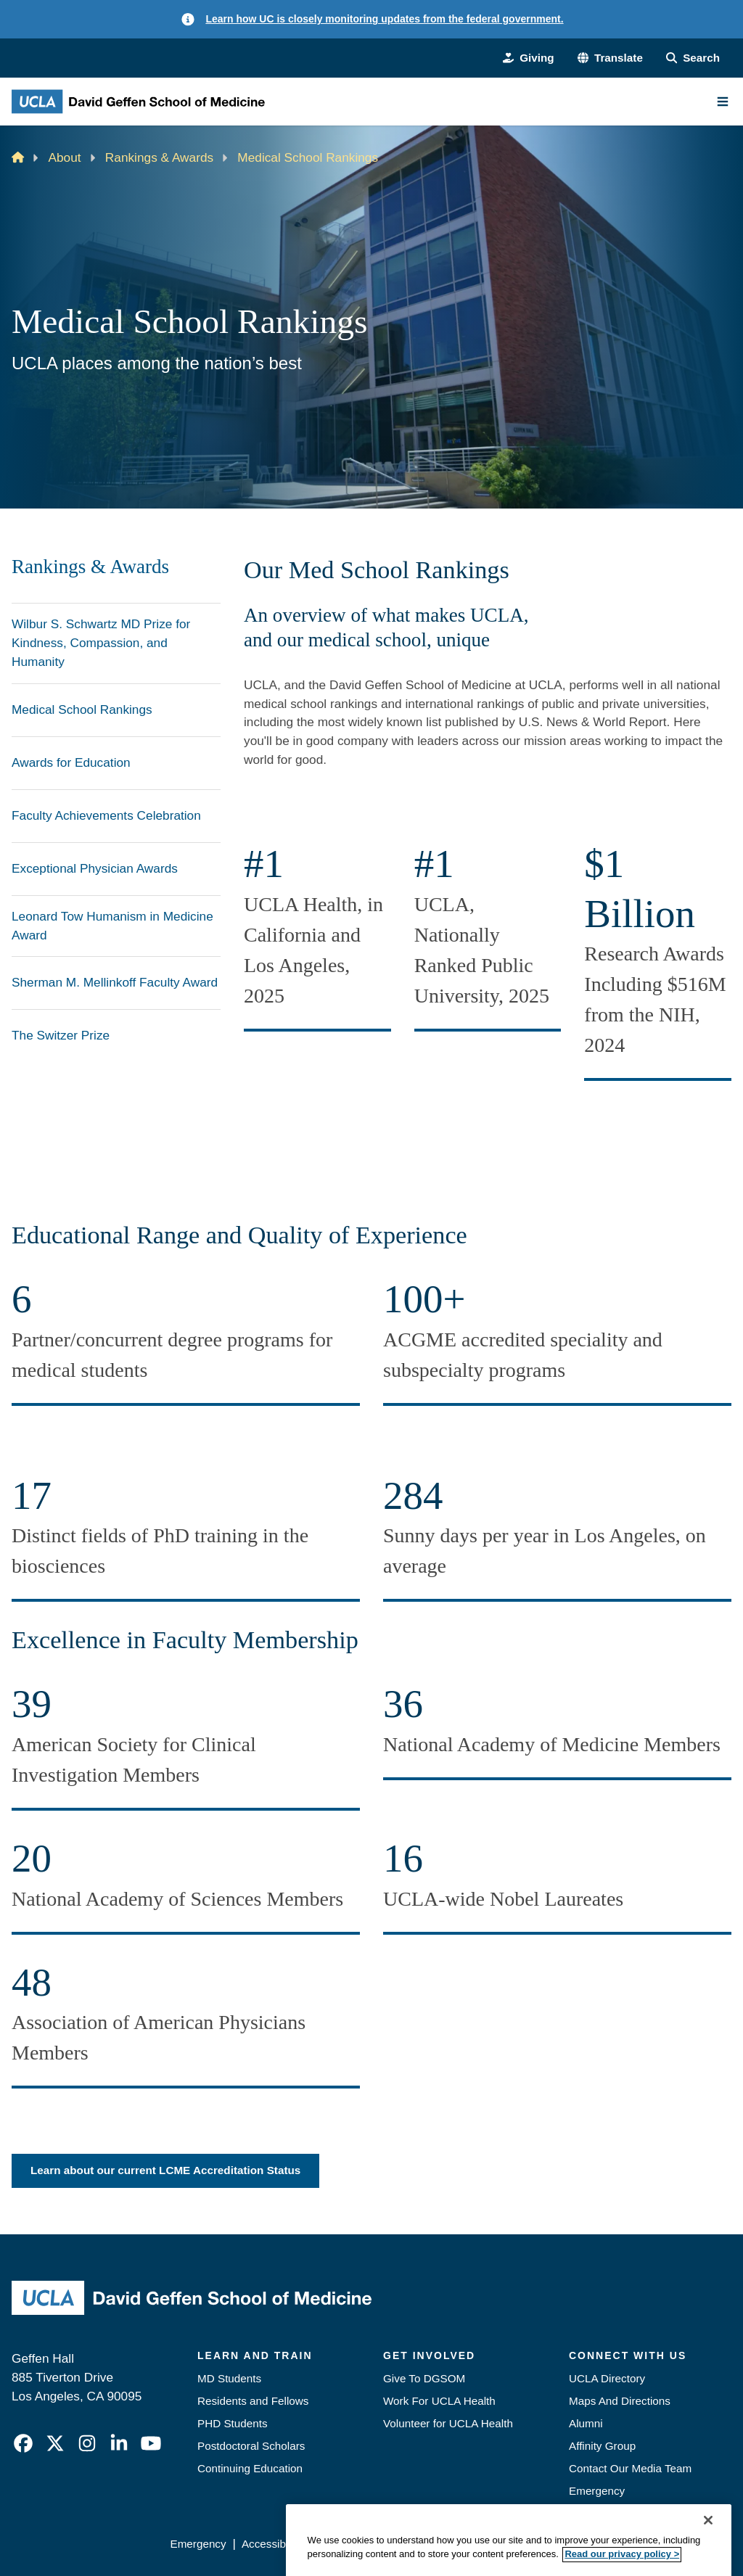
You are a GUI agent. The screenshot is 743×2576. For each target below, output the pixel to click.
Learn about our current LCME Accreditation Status (165, 2170)
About (65, 157)
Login (600, 2544)
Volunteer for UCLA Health (448, 2423)
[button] (610, 58)
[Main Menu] (722, 101)
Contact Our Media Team (630, 2468)
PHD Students (232, 2423)
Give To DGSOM (424, 2378)
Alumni (586, 2423)
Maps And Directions (619, 2401)
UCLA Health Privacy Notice (503, 2544)
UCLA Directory (607, 2378)
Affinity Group (602, 2446)
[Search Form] (692, 58)
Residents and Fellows (252, 2401)
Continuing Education (250, 2468)
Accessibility (272, 2544)
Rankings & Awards (159, 157)
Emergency (597, 2491)
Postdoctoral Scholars (251, 2446)
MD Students (229, 2378)
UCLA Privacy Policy (367, 2544)
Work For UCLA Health (439, 2401)
